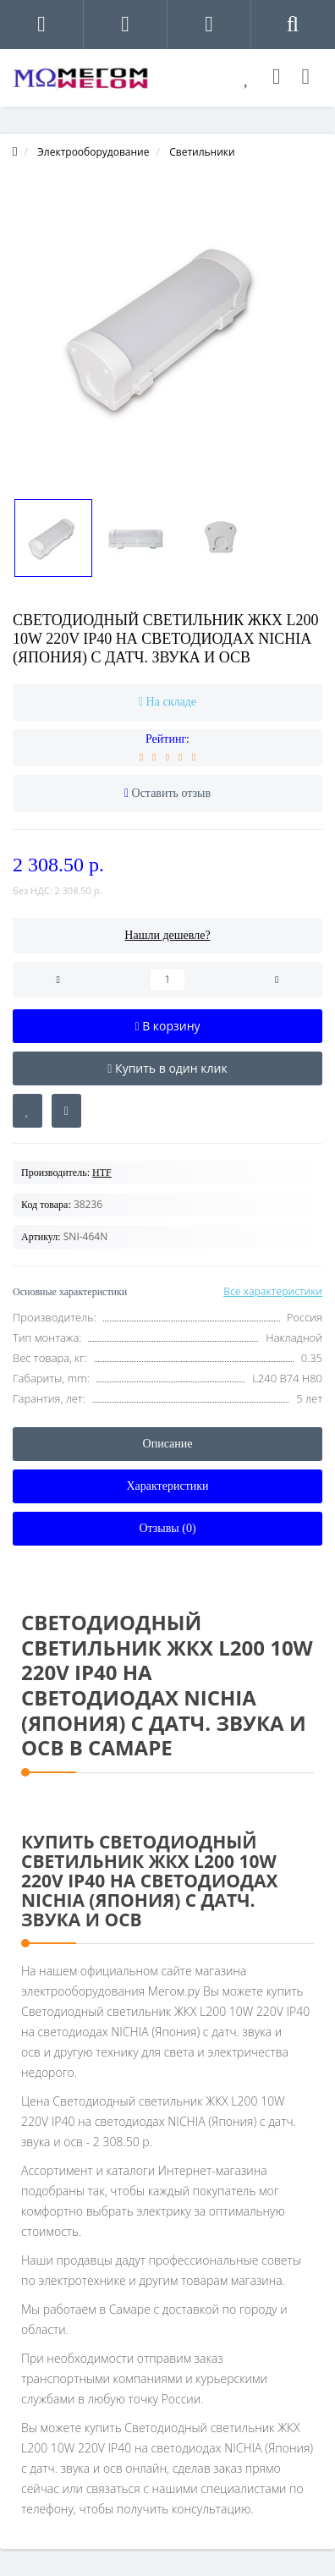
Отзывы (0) (167, 1528)
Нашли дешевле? (167, 935)
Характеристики (167, 1486)
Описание (168, 1443)
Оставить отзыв (171, 793)
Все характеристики (272, 1291)
